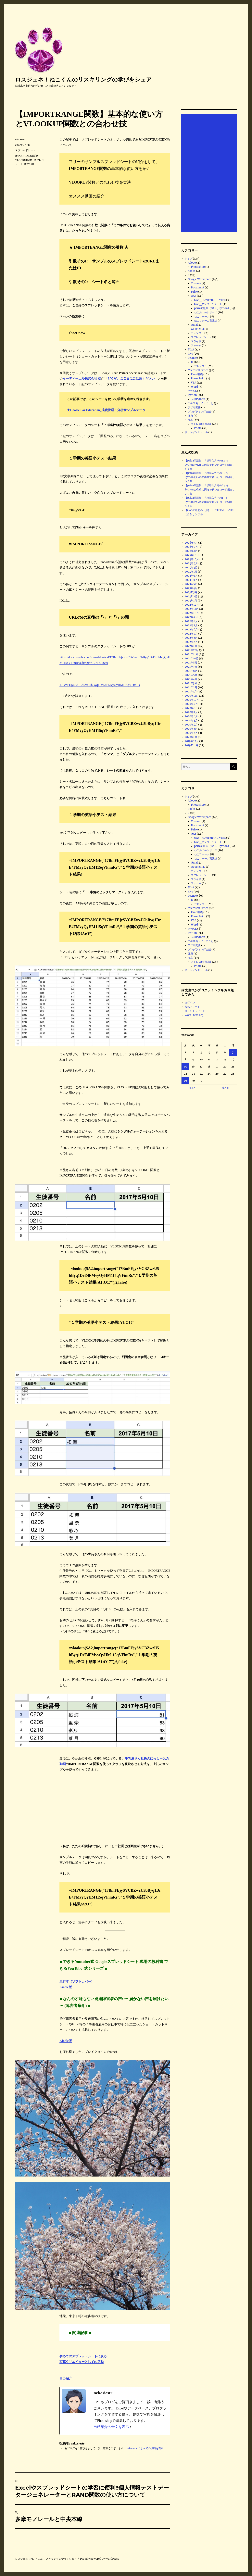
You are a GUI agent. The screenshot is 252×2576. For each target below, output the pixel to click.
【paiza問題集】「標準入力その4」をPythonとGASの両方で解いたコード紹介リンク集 (210, 465)
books (191, 271)
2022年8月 (191, 621)
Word (194, 386)
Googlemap (198, 329)
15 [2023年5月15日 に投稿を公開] (185, 1066)
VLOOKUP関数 (23, 159)
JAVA (191, 349)
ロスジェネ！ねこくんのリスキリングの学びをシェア (83, 79)
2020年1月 (191, 737)
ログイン (190, 1002)
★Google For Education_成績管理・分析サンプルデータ (106, 410)
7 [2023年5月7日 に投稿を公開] (232, 1052)
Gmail (194, 324)
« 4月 (192, 1088)
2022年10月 (192, 613)
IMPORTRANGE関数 (27, 155)
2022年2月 (191, 642)
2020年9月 (191, 704)
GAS (193, 295)
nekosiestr (20, 139)
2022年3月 (191, 637)
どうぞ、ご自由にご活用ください (131, 378)
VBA (193, 382)
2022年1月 (191, 646)
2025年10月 (192, 555)
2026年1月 (191, 551)
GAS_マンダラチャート (208, 304)
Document (197, 287)
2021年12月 (191, 650)
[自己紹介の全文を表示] (130, 2427)
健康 (190, 415)
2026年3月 (191, 542)
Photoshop (198, 267)
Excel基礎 (197, 374)
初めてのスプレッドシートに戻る (83, 2356)
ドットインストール (196, 432)
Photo (198, 428)
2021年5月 (191, 675)
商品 (190, 420)
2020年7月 (191, 712)
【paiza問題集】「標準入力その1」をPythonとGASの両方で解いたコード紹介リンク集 (210, 502)
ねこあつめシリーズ (205, 312)
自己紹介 (65, 2378)
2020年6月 (191, 716)
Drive (194, 291)
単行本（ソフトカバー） (76, 1981)
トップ (188, 258)
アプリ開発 (194, 407)
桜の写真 (29, 164)
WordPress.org (194, 1015)
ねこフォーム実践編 (205, 320)
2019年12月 (192, 741)
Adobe (192, 262)
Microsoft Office (198, 370)
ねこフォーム (201, 316)
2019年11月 (191, 745)
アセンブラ (200, 366)
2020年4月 (191, 724)
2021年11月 (191, 654)
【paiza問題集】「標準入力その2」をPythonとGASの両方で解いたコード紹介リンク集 (210, 489)
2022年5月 (191, 633)
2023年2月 (191, 596)
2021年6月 (191, 671)
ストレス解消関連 (201, 424)
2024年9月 (191, 563)
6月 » (225, 1088)
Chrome (196, 283)
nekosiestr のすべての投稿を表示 (145, 2448)
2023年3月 (191, 592)
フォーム (196, 345)
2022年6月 (191, 629)
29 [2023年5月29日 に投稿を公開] (185, 1080)
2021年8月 (191, 662)
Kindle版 (65, 1987)
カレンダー (197, 333)
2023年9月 (191, 575)
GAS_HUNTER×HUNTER (210, 300)
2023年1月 (191, 600)
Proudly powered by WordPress (99, 2558)
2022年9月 (191, 617)
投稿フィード (192, 1006)
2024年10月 (192, 559)
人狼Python (198, 399)
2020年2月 (191, 733)
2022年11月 (191, 609)
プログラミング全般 (199, 411)
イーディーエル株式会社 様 (82, 378)
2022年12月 (192, 604)
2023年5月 (191, 584)
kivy (190, 353)
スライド (196, 341)
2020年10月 (192, 699)
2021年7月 (191, 666)
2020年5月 (191, 720)
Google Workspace (199, 279)
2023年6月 (191, 580)
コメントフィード (195, 1011)
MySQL (192, 391)
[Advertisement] (209, 174)
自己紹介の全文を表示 (111, 2427)
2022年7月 (191, 625)
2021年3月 (191, 683)
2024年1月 (191, 571)
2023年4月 (191, 588)
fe (192, 362)
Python (192, 395)
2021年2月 (191, 687)
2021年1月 (191, 691)
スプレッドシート (25, 150)
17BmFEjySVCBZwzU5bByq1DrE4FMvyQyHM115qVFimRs (99, 685)
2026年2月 (191, 547)
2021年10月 (191, 658)
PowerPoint (198, 378)
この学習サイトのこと (200, 403)
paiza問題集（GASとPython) (211, 308)
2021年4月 (191, 679)
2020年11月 (191, 695)
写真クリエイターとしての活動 (81, 2361)
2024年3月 (191, 567)
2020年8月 (191, 708)
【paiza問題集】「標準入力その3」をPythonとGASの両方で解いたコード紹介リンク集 (210, 477)
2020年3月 (191, 728)
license (192, 358)
